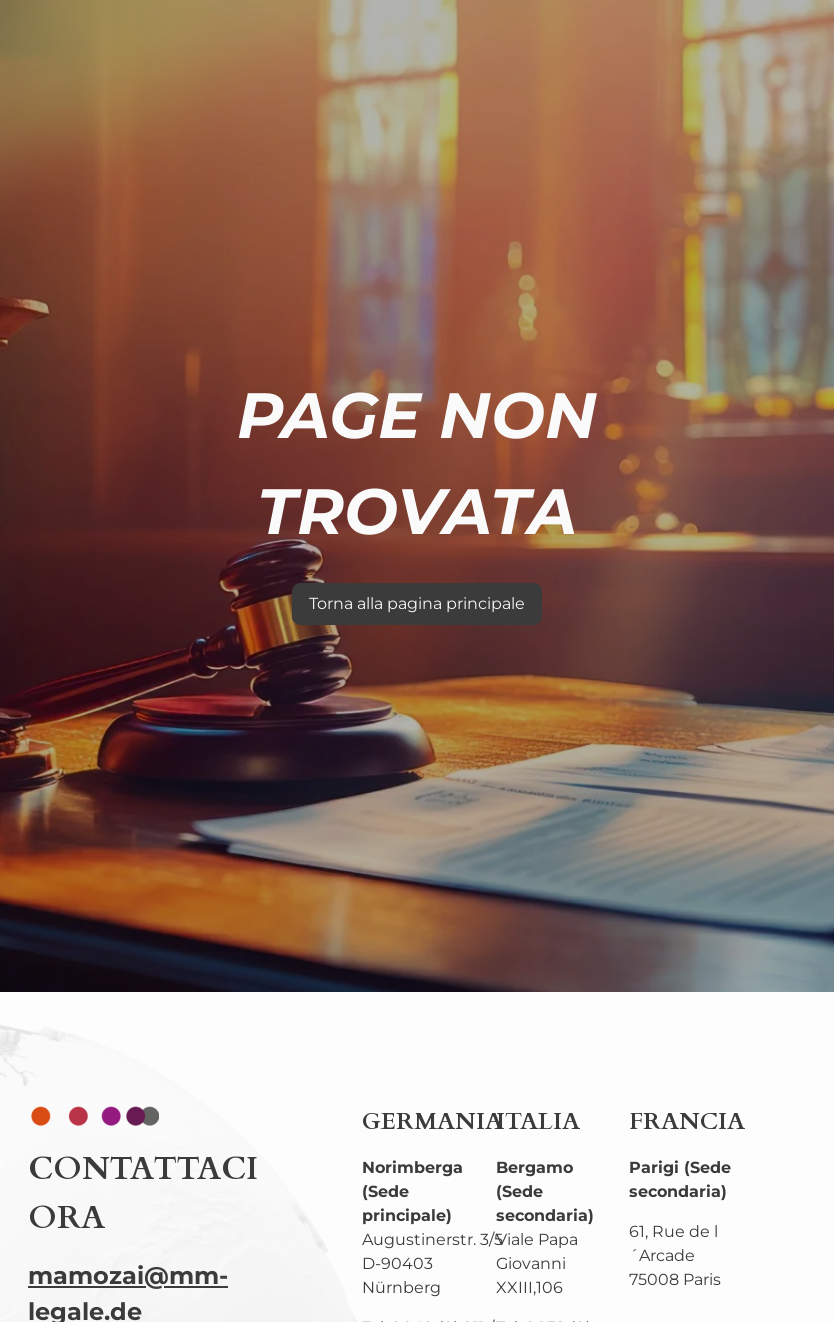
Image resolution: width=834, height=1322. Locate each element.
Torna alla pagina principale (417, 603)
